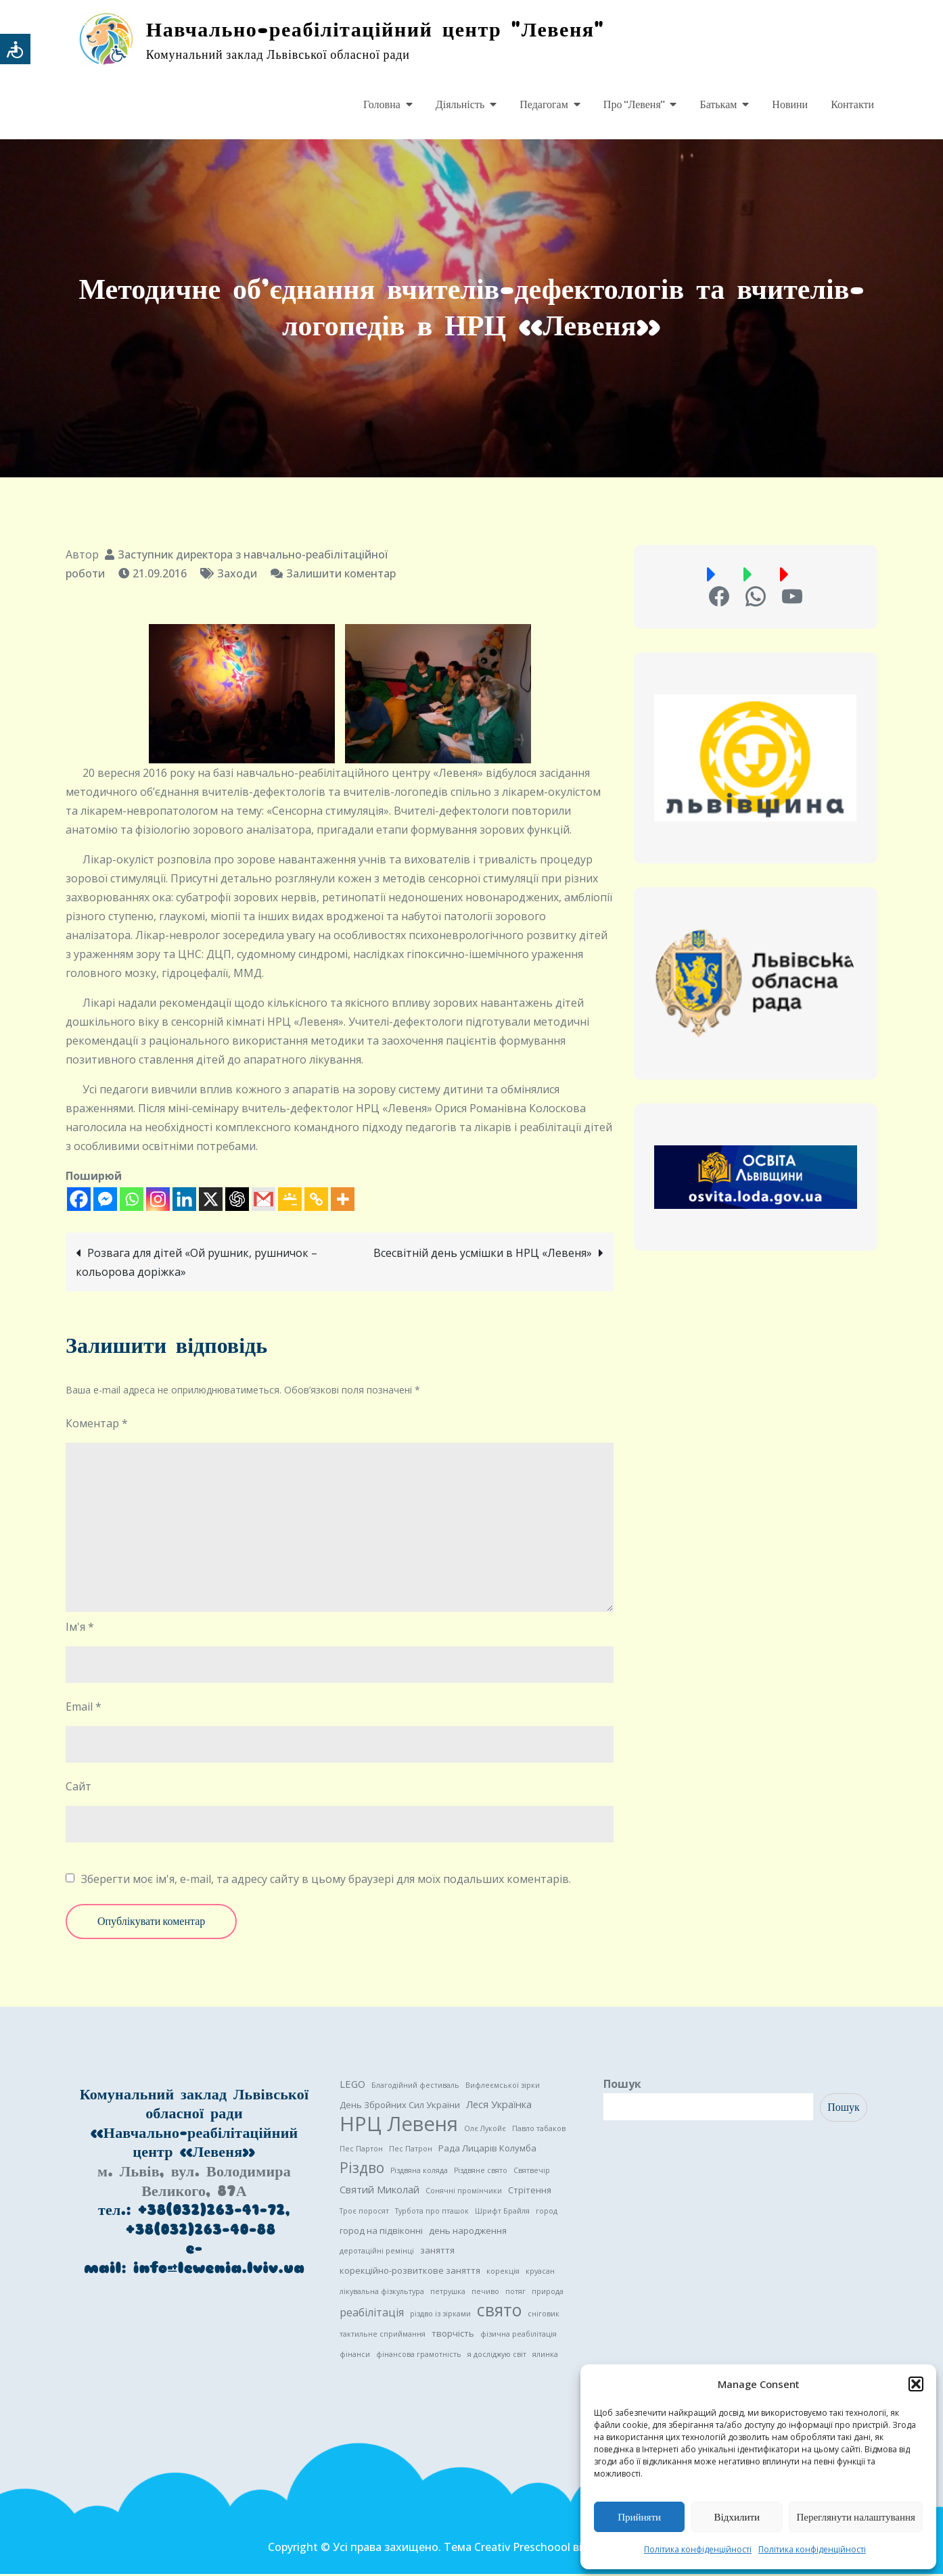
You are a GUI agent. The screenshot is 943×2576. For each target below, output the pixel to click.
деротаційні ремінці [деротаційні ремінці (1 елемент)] (377, 2253)
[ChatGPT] (237, 1201)
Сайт (78, 1788)
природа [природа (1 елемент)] (548, 2293)
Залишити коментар (341, 575)
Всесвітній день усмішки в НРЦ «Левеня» (482, 1254)
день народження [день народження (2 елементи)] (468, 2232)
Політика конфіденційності (698, 2549)
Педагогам (544, 105)
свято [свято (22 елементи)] (499, 2312)
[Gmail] (263, 1201)
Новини (790, 105)
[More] (342, 1201)
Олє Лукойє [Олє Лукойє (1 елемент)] (485, 2130)
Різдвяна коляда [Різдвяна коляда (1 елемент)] (419, 2172)
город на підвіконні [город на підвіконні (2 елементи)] (381, 2232)
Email (83, 1708)
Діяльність (460, 105)
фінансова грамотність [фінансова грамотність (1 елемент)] (418, 2356)
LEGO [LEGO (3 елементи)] (352, 2086)
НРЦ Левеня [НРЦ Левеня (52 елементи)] (399, 2125)
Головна (381, 105)
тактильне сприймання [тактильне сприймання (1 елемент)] (383, 2336)
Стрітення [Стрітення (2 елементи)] (529, 2192)
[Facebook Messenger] (105, 1201)
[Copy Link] (316, 1201)
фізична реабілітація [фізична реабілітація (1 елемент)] (518, 2336)
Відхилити (737, 2517)
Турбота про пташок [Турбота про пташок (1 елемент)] (432, 2213)
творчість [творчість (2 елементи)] (453, 2335)
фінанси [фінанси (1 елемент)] (355, 2356)
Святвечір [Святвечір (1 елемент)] (531, 2172)
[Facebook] (79, 1201)
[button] (916, 2384)
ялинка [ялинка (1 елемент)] (545, 2356)
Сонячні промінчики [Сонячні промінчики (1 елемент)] (464, 2192)
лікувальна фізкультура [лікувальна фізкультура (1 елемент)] (382, 2293)
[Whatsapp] (131, 1201)
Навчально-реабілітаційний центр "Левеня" (386, 30)
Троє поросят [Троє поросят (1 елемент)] (364, 2213)
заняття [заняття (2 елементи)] (437, 2252)
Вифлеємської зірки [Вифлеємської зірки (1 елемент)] (502, 2087)
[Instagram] (158, 1201)
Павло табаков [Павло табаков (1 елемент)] (539, 2130)
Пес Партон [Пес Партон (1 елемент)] (361, 2150)
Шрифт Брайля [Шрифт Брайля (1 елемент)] (502, 2213)
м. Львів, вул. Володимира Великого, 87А (194, 2183)
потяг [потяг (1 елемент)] (515, 2293)
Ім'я (80, 1628)
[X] (211, 1201)
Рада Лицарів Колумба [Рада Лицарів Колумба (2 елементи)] (487, 2150)
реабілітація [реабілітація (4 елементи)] (372, 2314)
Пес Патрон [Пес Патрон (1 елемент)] (410, 2150)
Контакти (852, 105)
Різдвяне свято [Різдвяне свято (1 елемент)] (480, 2172)
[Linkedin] (184, 1201)
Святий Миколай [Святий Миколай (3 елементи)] (379, 2191)
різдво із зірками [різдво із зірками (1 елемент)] (440, 2315)
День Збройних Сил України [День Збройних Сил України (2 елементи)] (400, 2107)
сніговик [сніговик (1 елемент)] (543, 2315)
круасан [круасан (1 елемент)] (540, 2273)
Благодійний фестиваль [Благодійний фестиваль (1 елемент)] (415, 2087)
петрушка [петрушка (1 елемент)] (447, 2293)
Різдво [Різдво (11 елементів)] (362, 2169)
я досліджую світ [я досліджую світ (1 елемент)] (496, 2356)
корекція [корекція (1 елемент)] (503, 2273)
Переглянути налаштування (855, 2517)
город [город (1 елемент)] (546, 2213)
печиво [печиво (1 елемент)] (485, 2293)
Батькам (718, 105)
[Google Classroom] (290, 1201)
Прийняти (639, 2517)
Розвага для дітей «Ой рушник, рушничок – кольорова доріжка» (196, 1264)
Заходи (237, 575)
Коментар (97, 1425)
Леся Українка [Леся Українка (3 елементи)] (499, 2106)
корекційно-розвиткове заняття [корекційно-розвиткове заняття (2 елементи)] (410, 2272)
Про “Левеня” (634, 105)
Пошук (622, 2085)
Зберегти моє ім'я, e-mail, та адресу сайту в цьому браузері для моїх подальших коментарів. (326, 1881)
